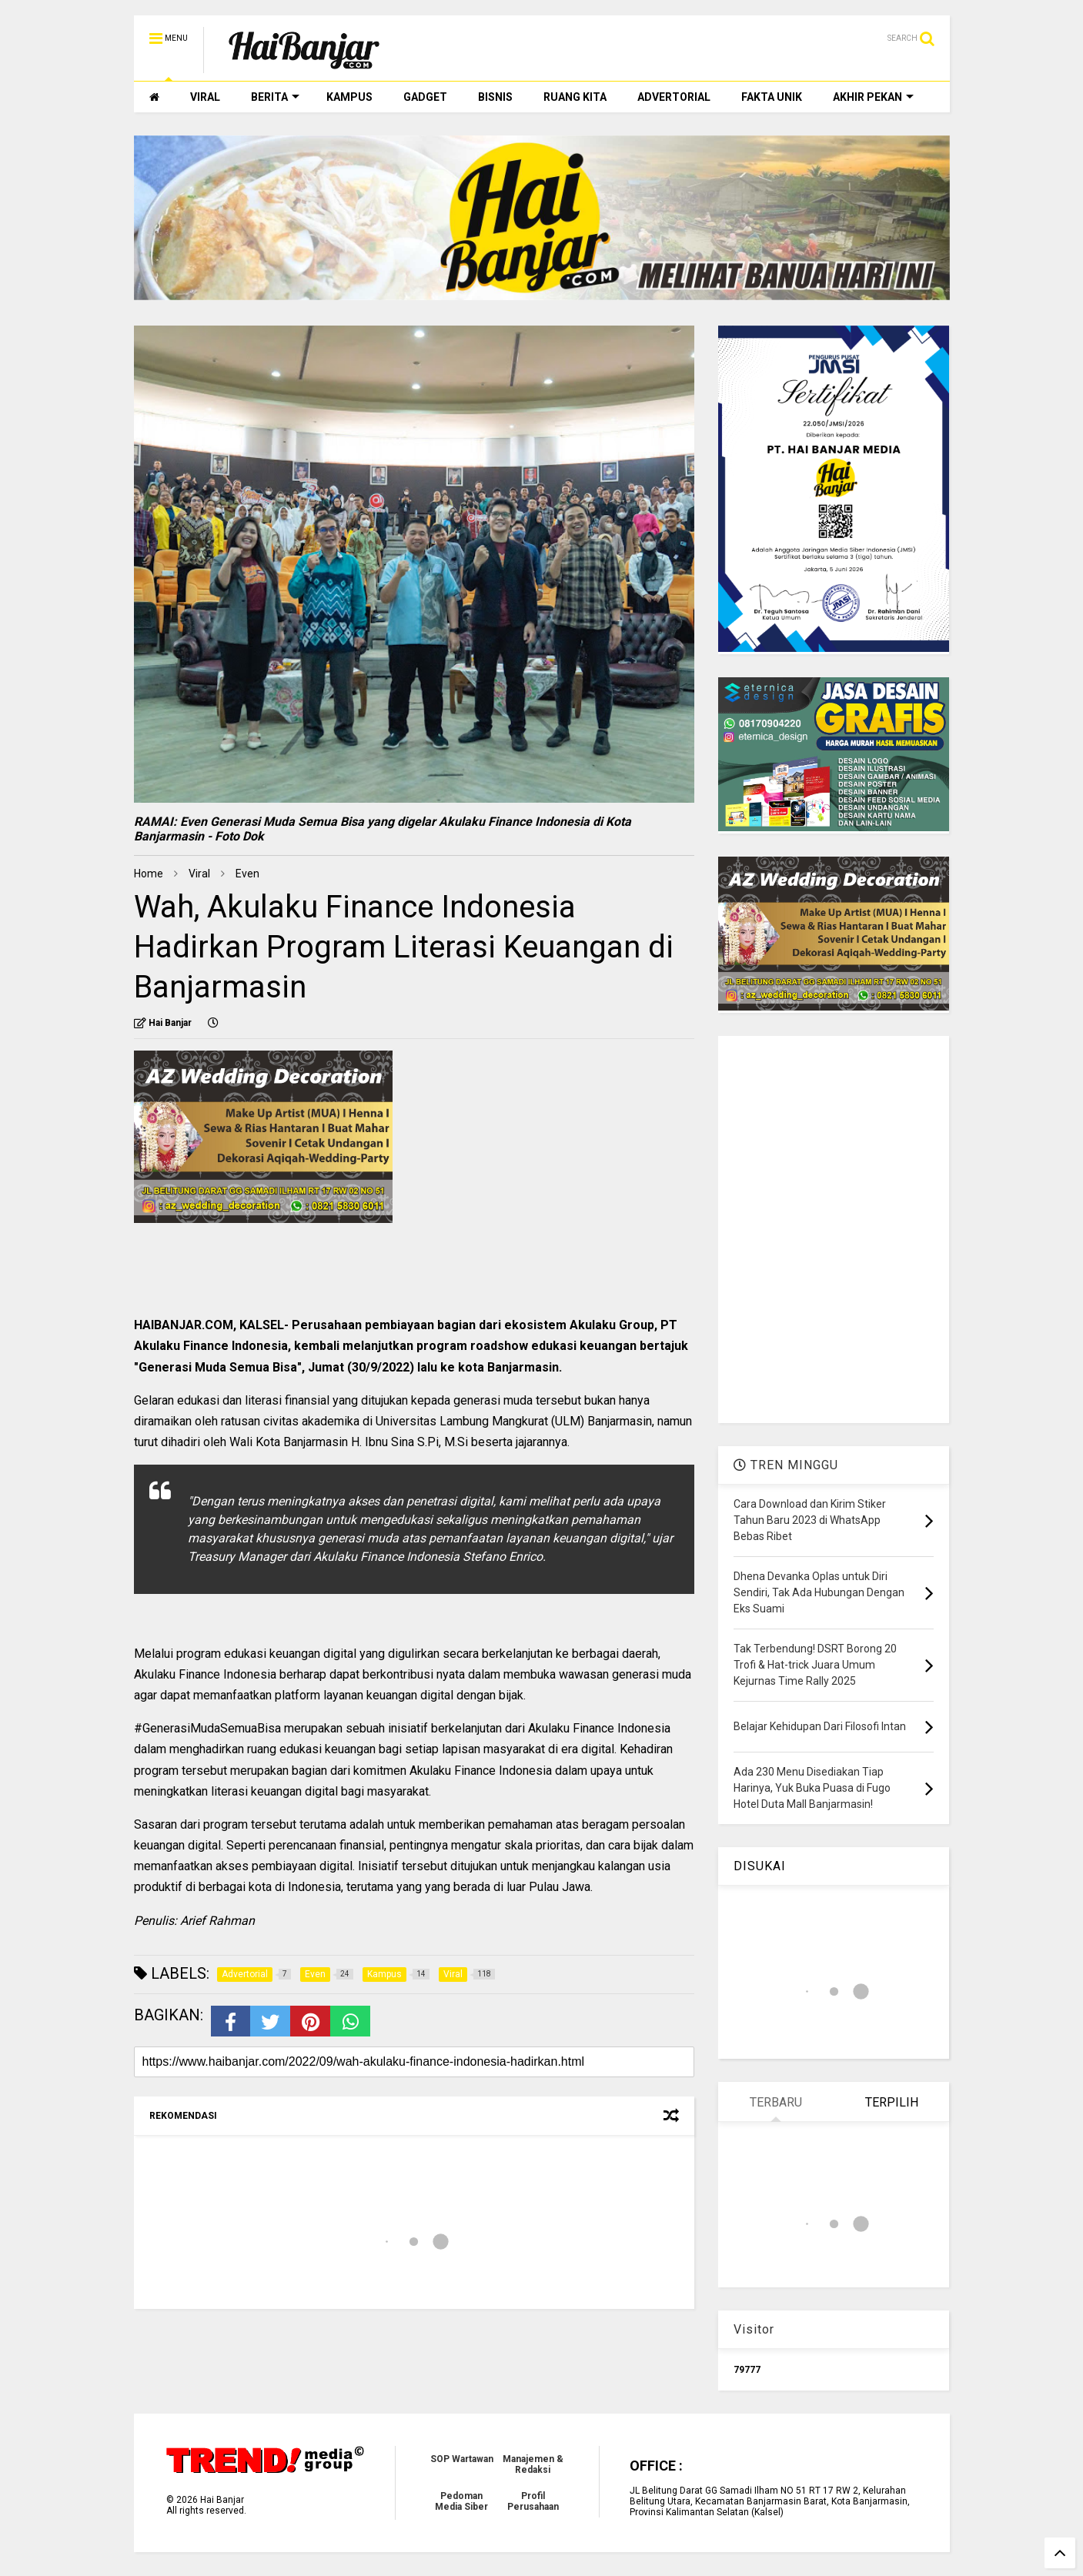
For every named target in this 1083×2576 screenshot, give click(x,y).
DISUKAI (760, 1866)
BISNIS (495, 97)
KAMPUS (349, 97)
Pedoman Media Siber (461, 2501)
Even (247, 873)
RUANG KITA (575, 97)
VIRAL (205, 97)
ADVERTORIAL (673, 97)
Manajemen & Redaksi (533, 2464)
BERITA (275, 97)
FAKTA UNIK (771, 97)
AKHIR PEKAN (873, 97)
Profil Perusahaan (533, 2501)
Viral (199, 873)
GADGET (425, 97)
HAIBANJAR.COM (183, 1325)
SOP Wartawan (461, 2459)
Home (148, 873)
